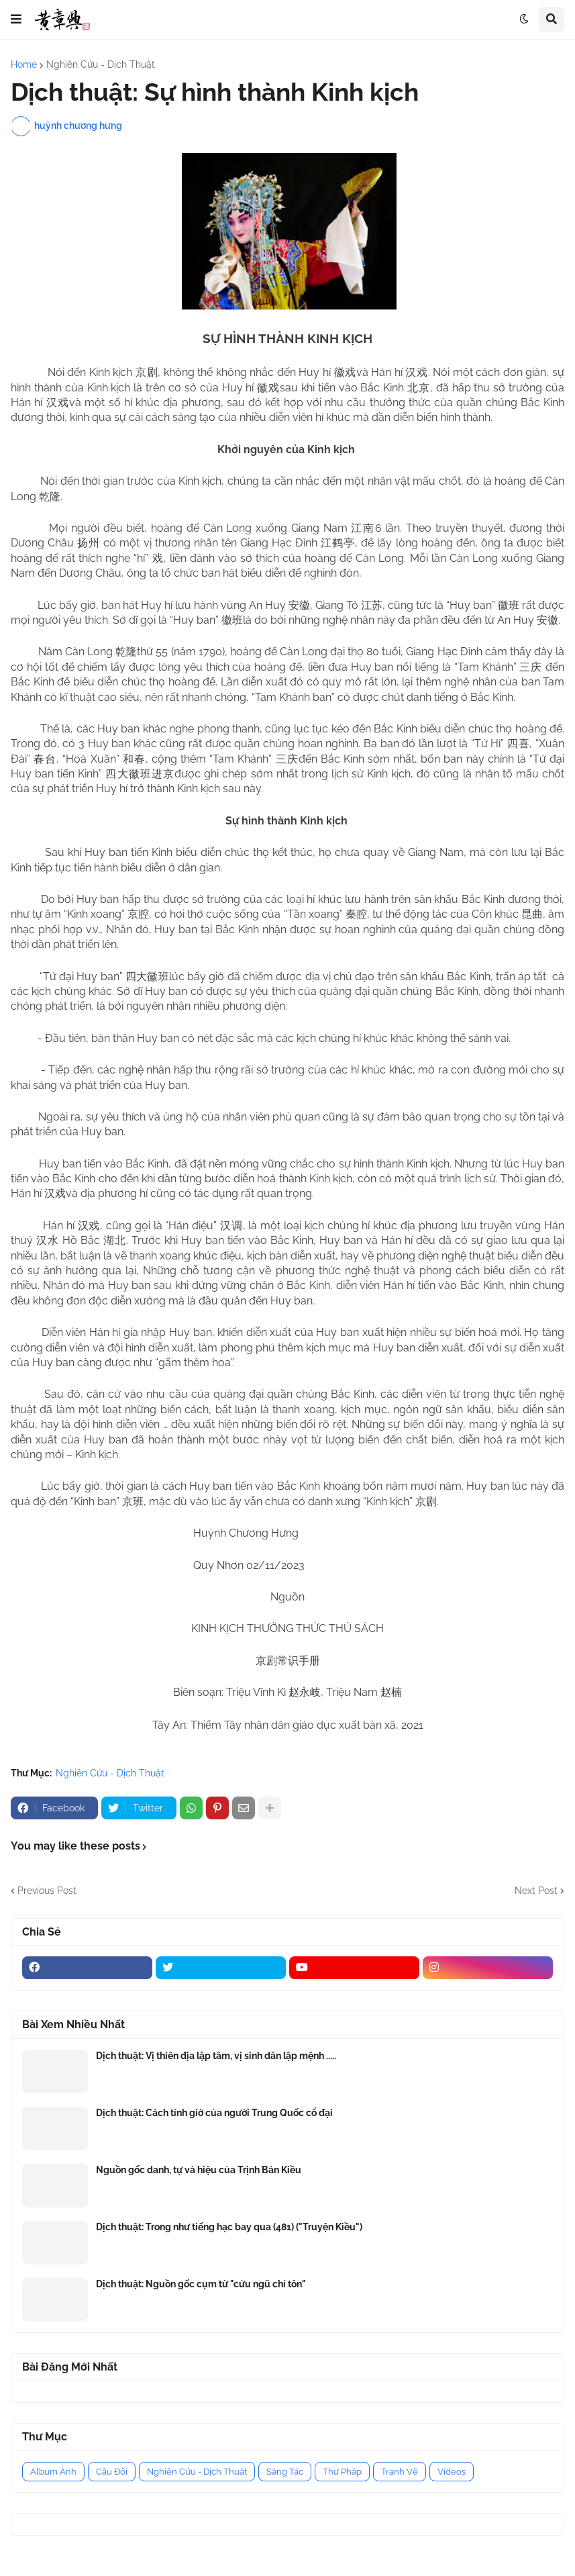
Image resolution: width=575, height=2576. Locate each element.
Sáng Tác (284, 2472)
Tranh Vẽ (399, 2472)
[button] (16, 19)
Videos (451, 2472)
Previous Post (46, 1890)
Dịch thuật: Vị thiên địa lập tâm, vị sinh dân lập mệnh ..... (216, 2055)
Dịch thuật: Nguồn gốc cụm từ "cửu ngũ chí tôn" (201, 2284)
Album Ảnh (53, 2472)
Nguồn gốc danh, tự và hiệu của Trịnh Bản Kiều (198, 2169)
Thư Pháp (342, 2472)
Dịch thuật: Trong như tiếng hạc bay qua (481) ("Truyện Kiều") (229, 2227)
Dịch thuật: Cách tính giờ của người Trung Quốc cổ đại (214, 2112)
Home (24, 64)
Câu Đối (111, 2472)
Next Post (536, 1890)
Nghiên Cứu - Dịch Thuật (100, 64)
